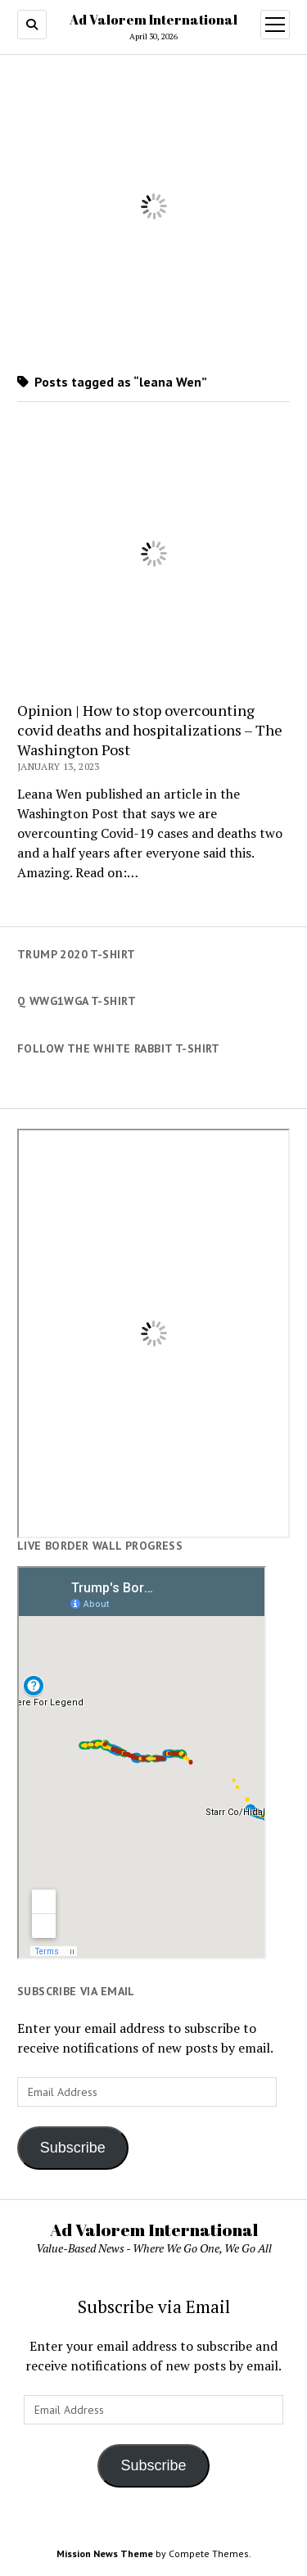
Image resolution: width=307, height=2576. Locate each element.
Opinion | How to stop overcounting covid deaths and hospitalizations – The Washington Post (149, 729)
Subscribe (73, 2147)
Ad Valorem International (153, 20)
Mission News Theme (104, 2553)
